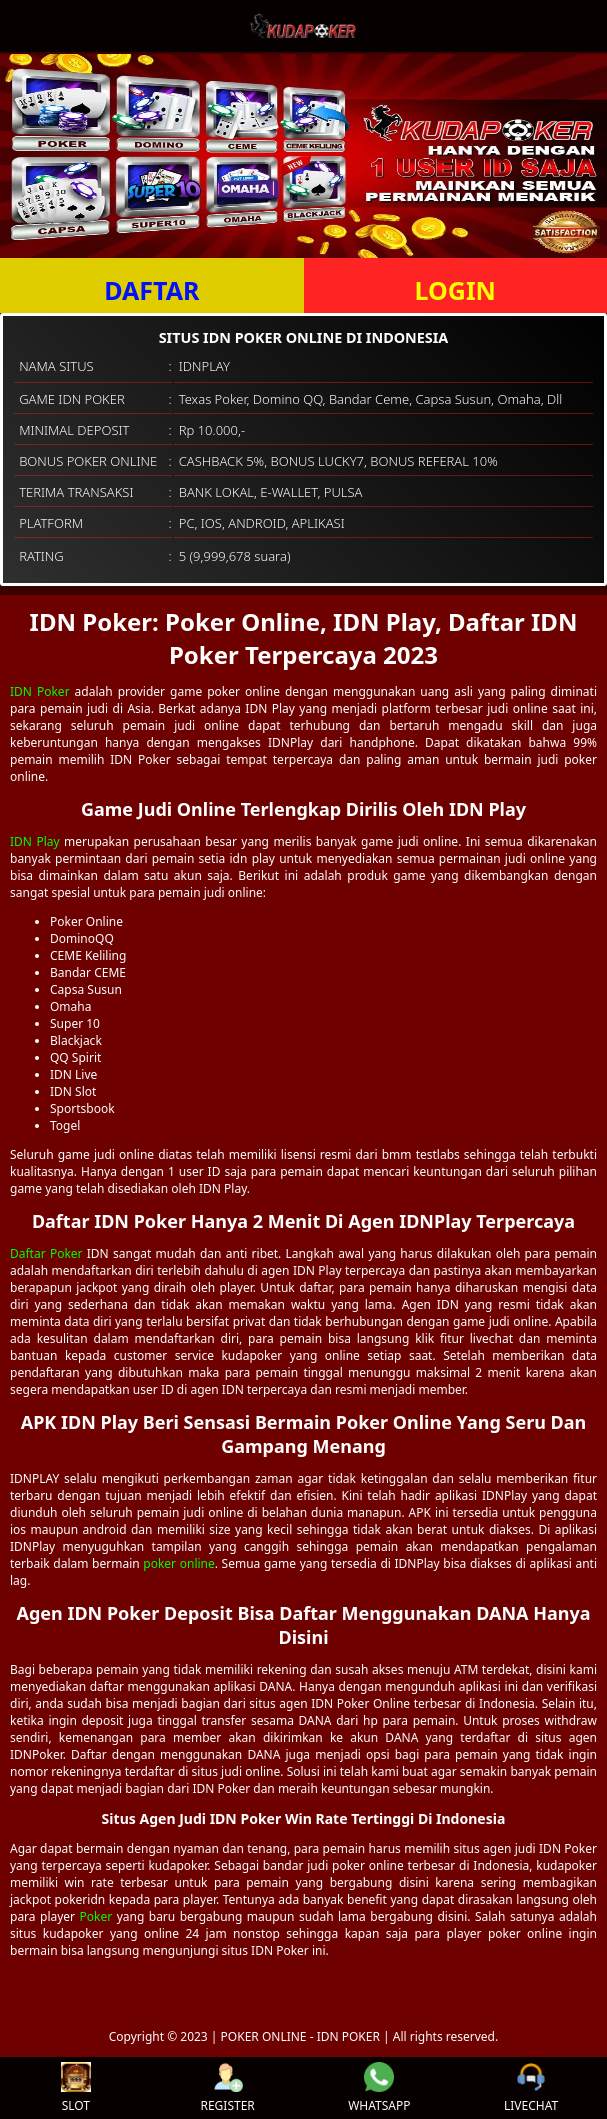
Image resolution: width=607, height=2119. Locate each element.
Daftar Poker (46, 1253)
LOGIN (455, 290)
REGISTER (227, 2088)
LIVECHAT (531, 2088)
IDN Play (35, 841)
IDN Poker (40, 691)
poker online (178, 1563)
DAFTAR (151, 290)
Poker (96, 1916)
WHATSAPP (379, 2088)
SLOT (76, 2088)
